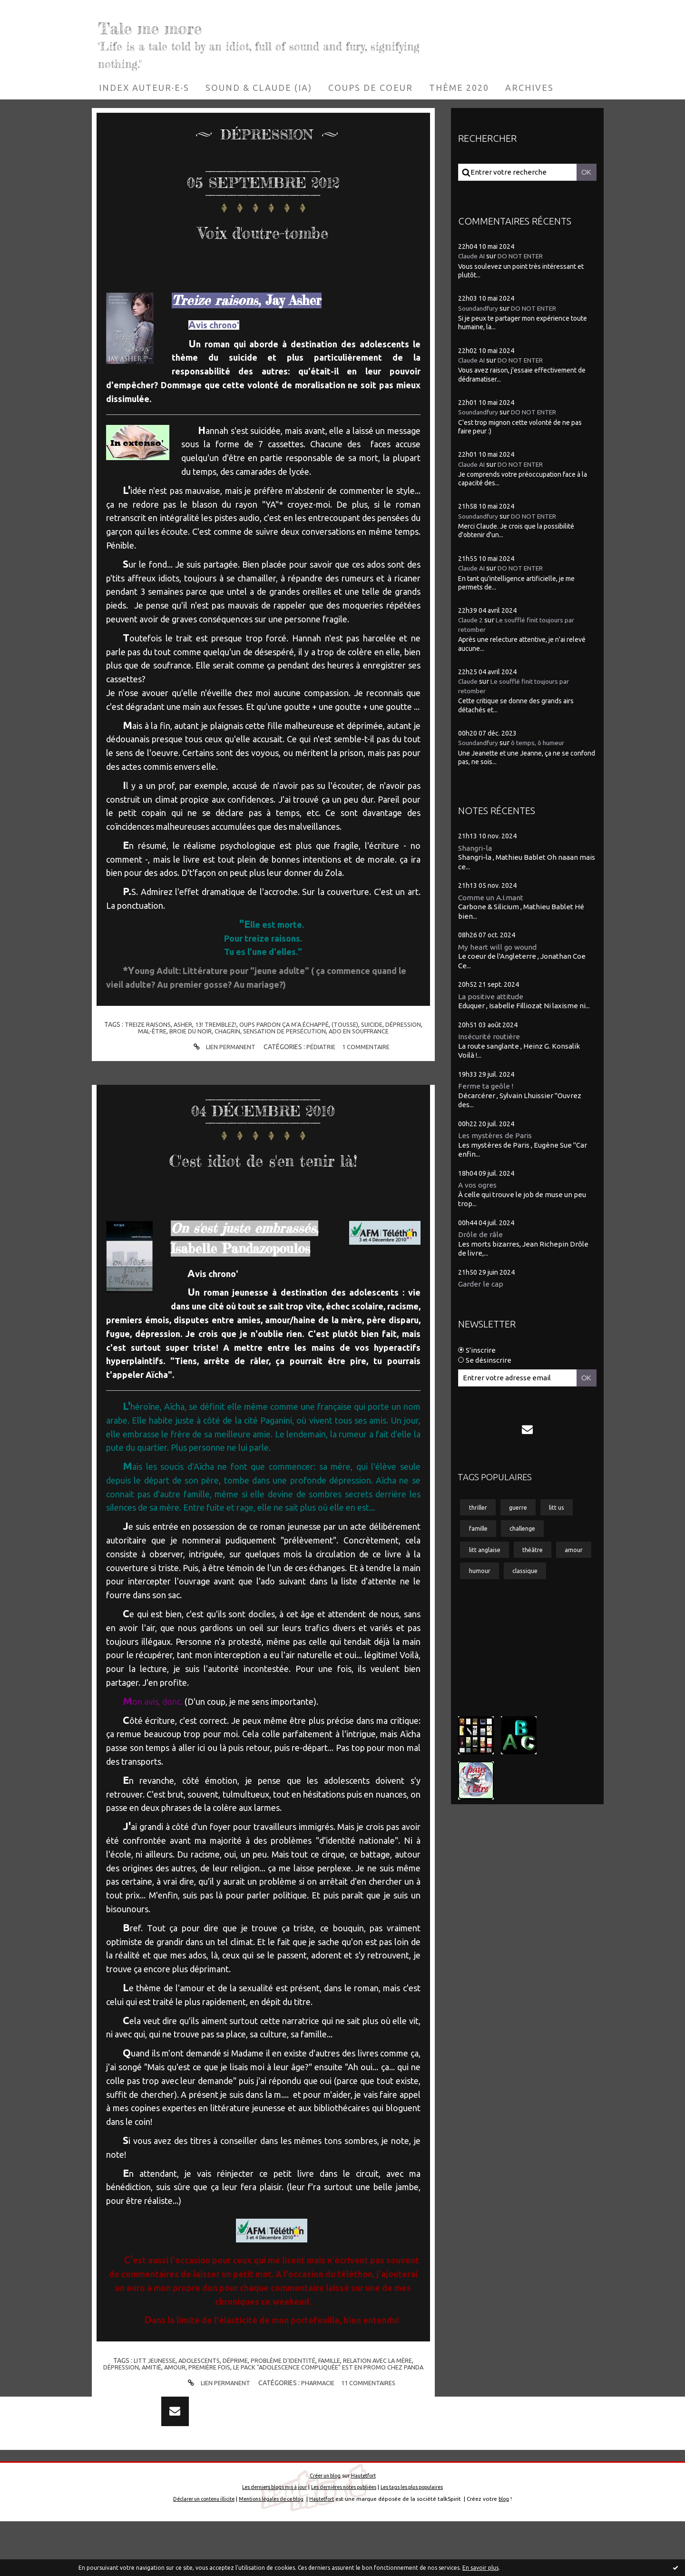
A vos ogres (479, 1187)
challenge (528, 1537)
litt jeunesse (144, 2390)
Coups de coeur (370, 87)
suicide (399, 1024)
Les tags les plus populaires (420, 2541)
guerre (523, 1514)
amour (178, 2397)
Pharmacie (316, 2419)
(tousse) (370, 1024)
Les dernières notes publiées (344, 2541)
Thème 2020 (459, 87)
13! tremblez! (231, 1024)
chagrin (244, 1031)
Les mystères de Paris (498, 1137)
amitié (153, 2397)
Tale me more (190, 23)
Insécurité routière (491, 1037)
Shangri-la (476, 847)
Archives (529, 87)
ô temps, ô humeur (546, 742)
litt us (565, 1514)
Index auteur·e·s (144, 87)
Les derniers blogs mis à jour (266, 2541)
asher (196, 1024)
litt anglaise (487, 1559)
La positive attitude (493, 997)
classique (484, 1606)
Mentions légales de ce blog (273, 2553)
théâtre (538, 1559)
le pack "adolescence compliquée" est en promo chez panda (333, 2400)
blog (515, 2553)
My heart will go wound (499, 947)
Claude (469, 681)
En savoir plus (480, 2568)
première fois (215, 2397)
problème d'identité (283, 2390)
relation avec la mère (386, 2390)
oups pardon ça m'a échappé (305, 1024)
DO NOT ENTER (527, 256)
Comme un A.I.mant (493, 897)
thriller (479, 1514)
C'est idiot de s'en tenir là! (263, 1171)
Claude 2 (471, 620)
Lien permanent (220, 1047)
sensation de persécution (305, 1031)
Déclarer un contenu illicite (196, 2553)
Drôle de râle (481, 1237)
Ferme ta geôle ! (488, 1087)
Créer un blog (323, 2530)
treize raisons (158, 1024)
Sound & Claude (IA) (259, 87)
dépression (127, 1031)
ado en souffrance (385, 1031)
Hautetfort (365, 2530)
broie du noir (205, 1031)
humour (523, 1583)
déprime (232, 2390)
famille (333, 2390)
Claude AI (473, 256)
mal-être (164, 1031)
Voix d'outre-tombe (263, 228)
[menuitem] (144, 87)
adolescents (193, 2390)
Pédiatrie (320, 1047)
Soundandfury (480, 308)
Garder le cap (482, 1287)
